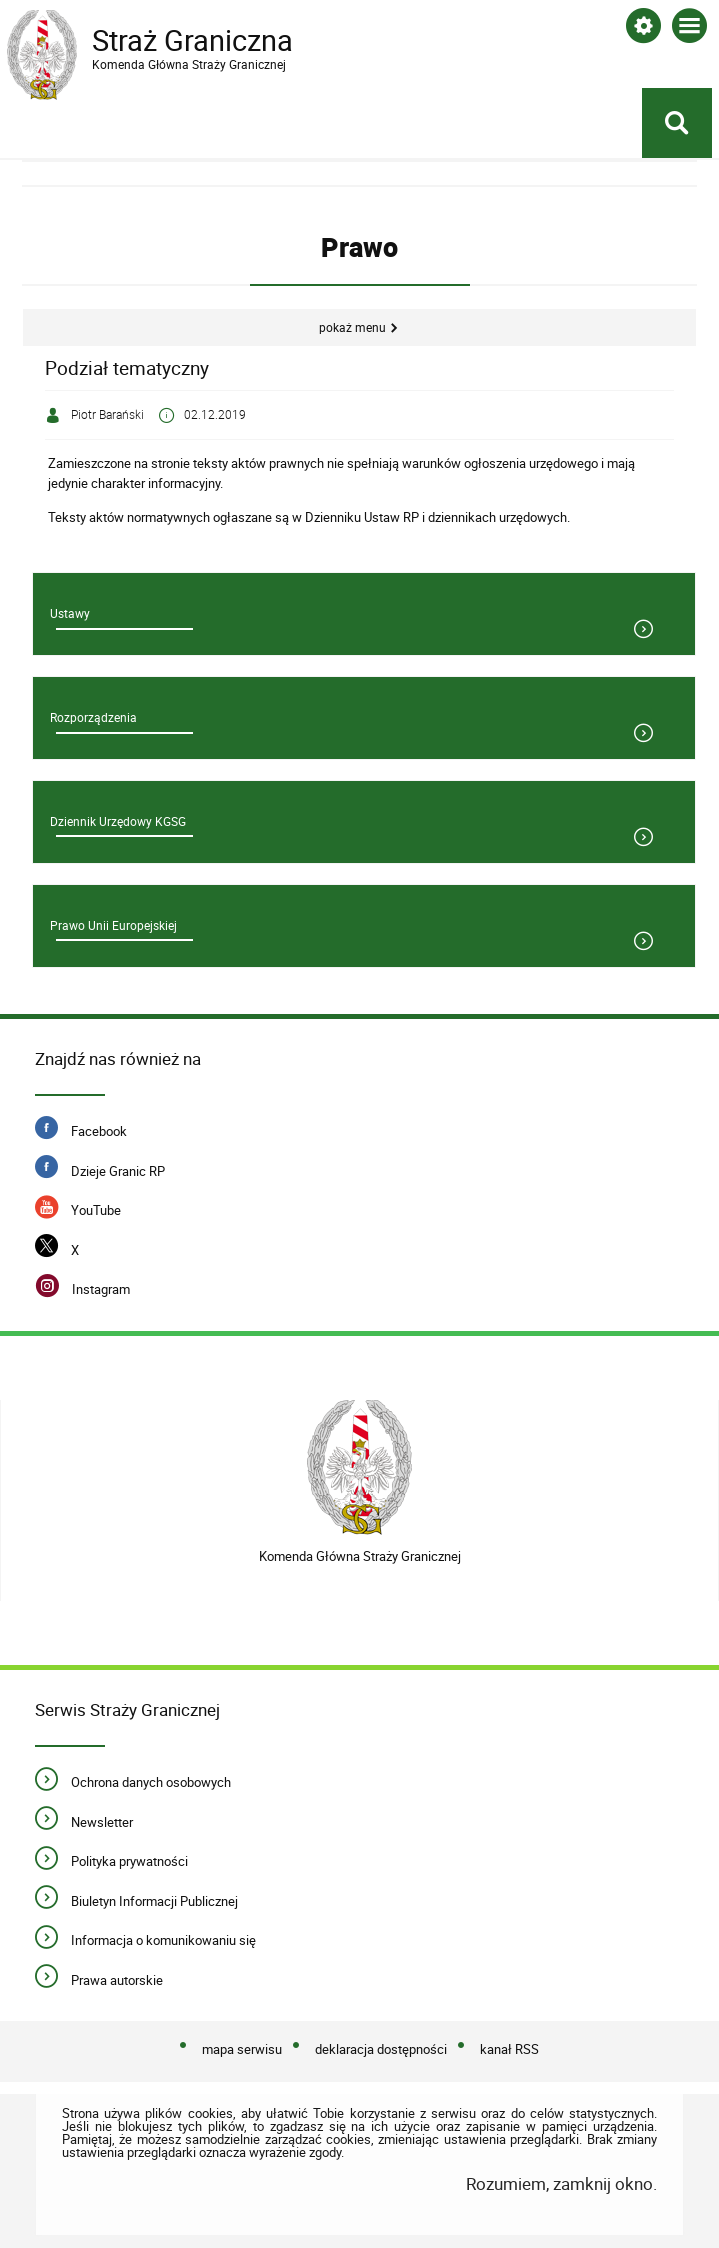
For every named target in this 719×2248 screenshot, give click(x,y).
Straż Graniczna (167, 41)
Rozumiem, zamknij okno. (561, 2183)
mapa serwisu (242, 2049)
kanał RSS (509, 2049)
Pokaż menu (352, 327)
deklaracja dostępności (381, 2049)
